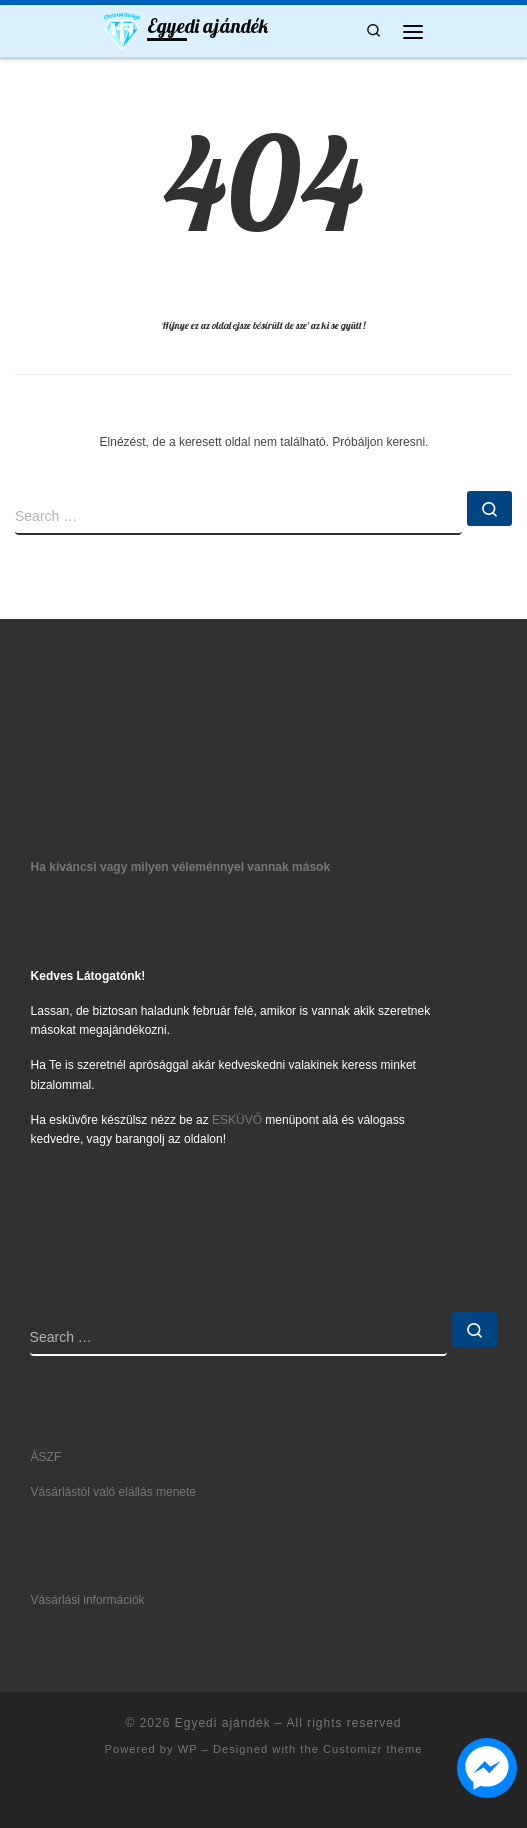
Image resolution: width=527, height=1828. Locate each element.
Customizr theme (373, 1749)
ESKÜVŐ (237, 1120)
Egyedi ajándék (223, 1723)
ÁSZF (46, 1457)
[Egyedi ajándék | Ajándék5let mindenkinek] (122, 29)
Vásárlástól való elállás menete (113, 1492)
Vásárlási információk (88, 1600)
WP (188, 1749)
